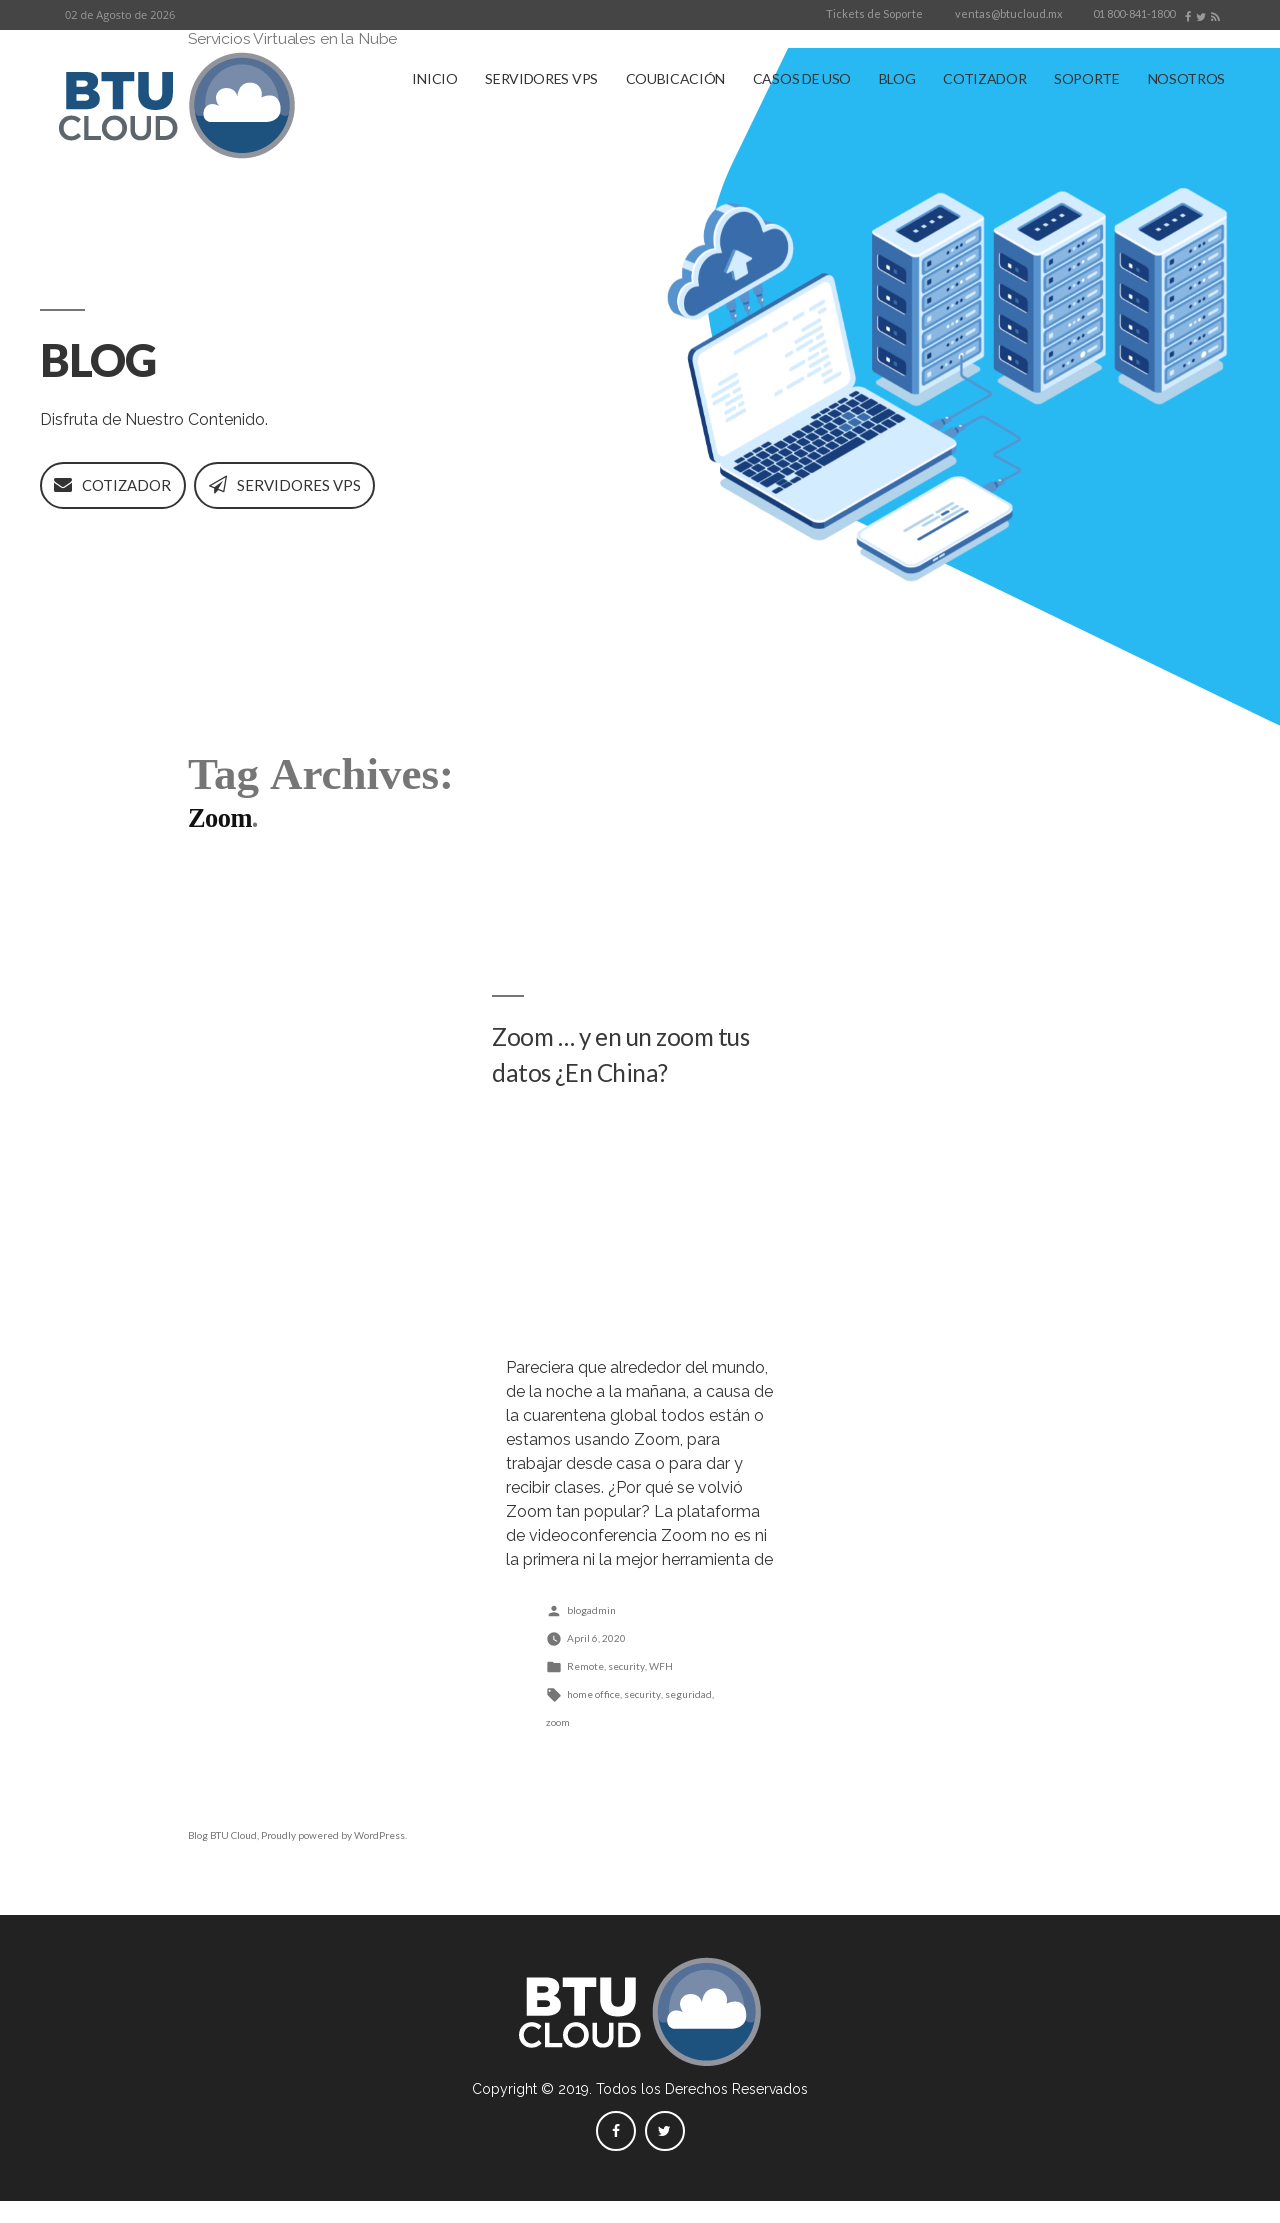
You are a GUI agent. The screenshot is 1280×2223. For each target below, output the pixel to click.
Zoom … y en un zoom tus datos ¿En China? (628, 1078)
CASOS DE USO (802, 78)
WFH (661, 1688)
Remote (585, 1688)
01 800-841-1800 (1134, 13)
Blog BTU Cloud (222, 1858)
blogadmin (591, 1632)
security (626, 1688)
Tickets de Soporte (874, 13)
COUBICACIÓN (676, 78)
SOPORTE (1087, 78)
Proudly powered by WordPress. (334, 1858)
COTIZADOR (984, 78)
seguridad (688, 1716)
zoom (558, 1744)
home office (593, 1716)
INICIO (434, 78)
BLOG (897, 78)
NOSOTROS (1186, 78)
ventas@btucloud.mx (1009, 13)
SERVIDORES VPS (541, 78)
